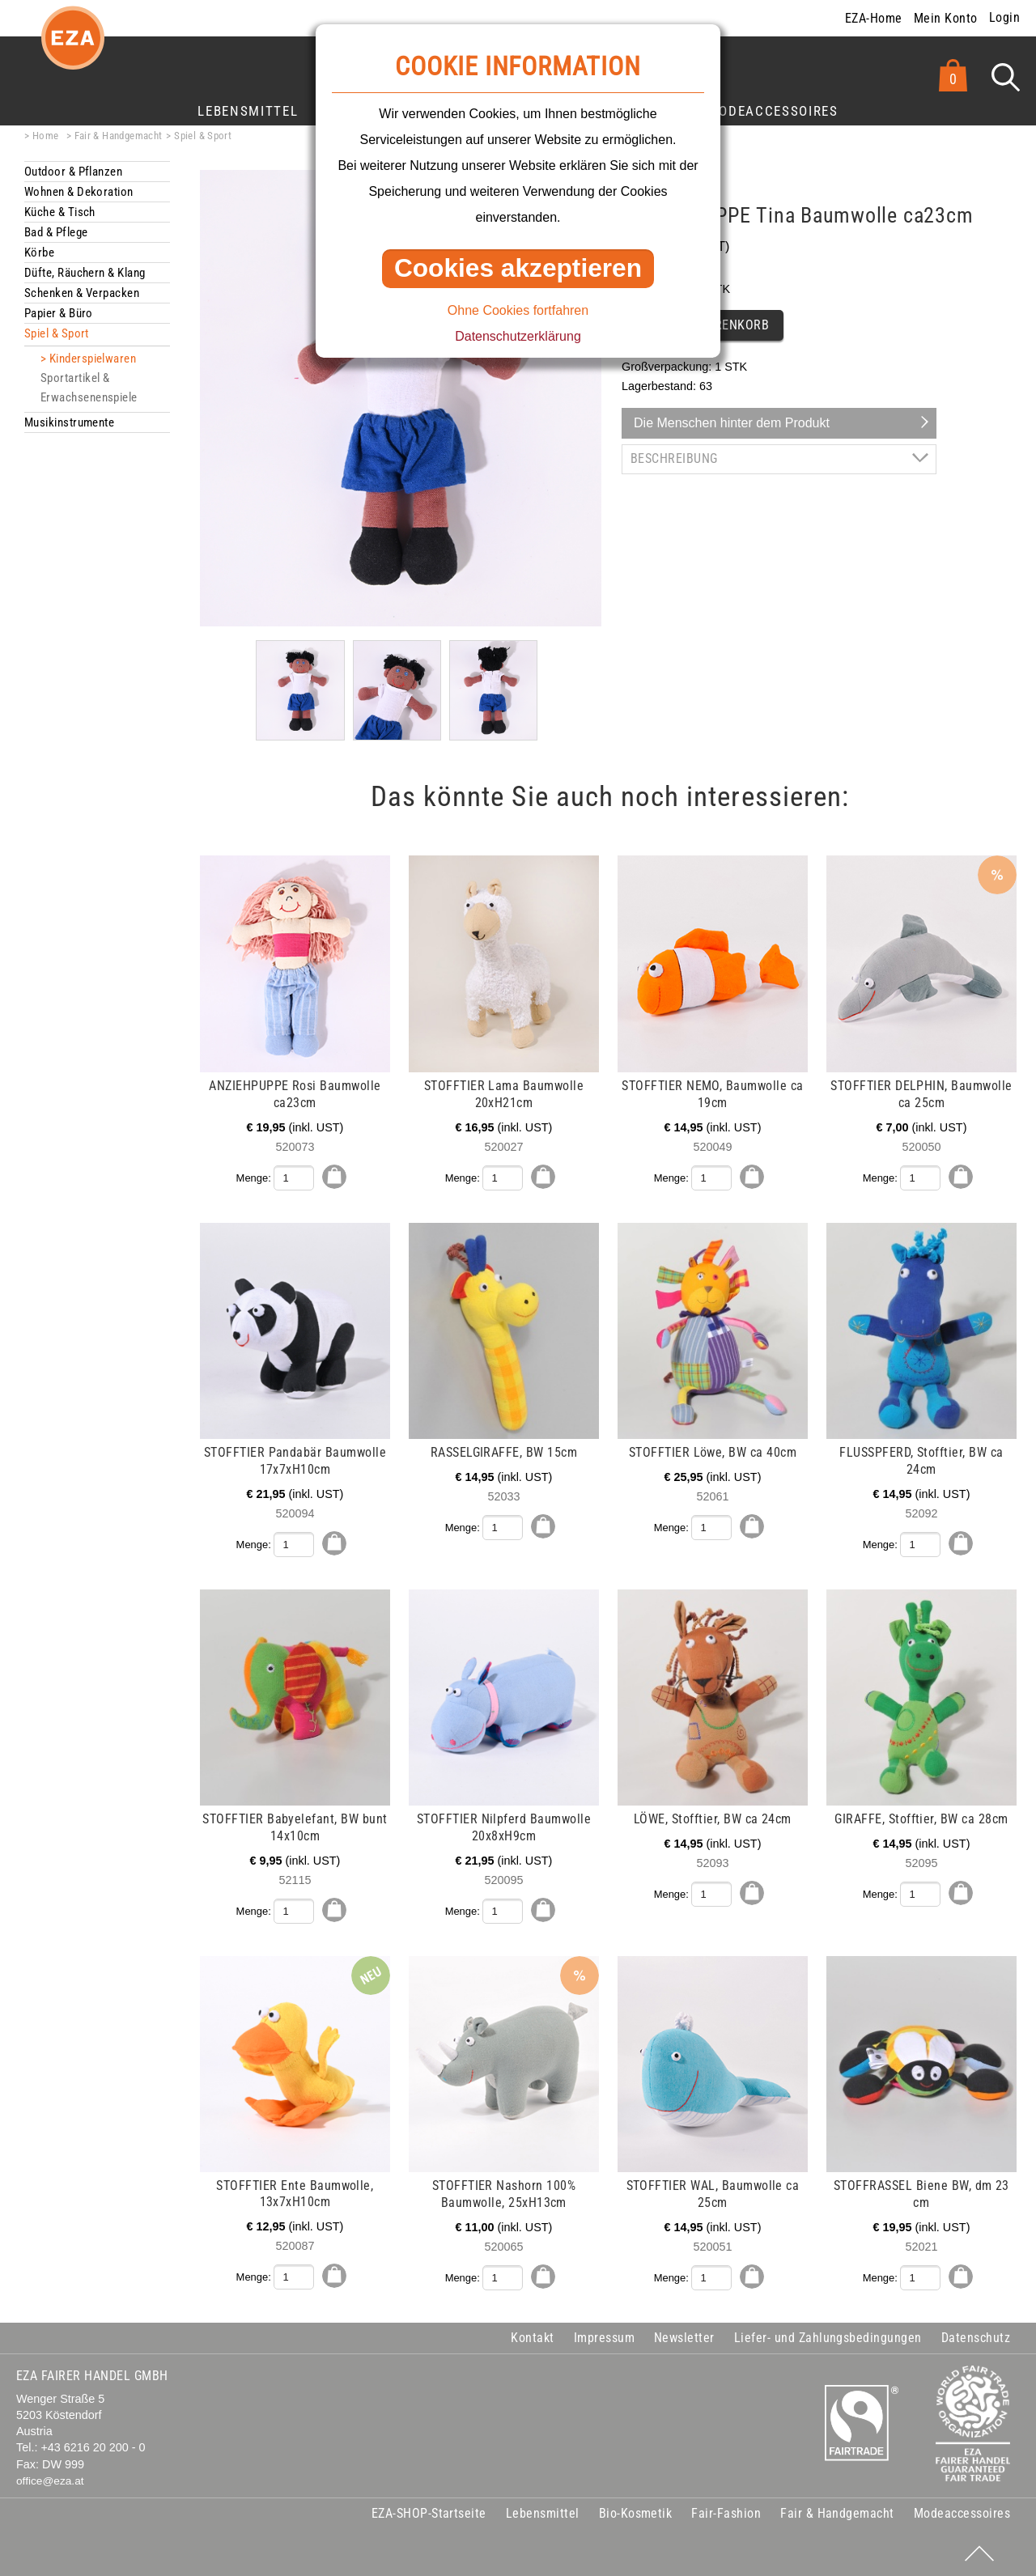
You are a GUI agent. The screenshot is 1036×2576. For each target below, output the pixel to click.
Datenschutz (975, 2336)
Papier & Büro (58, 313)
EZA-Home (873, 18)
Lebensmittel (247, 111)
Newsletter (684, 2336)
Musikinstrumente (69, 422)
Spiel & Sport (202, 135)
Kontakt (532, 2336)
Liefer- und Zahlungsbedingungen (828, 2336)
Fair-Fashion (726, 2511)
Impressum (604, 2336)
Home (45, 135)
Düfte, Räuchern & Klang (85, 272)
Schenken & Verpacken (81, 293)
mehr (26, 864)
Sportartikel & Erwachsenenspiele (89, 388)
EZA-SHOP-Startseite (429, 2511)
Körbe (39, 252)
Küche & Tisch (60, 212)
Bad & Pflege (55, 232)
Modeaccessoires (773, 111)
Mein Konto (946, 18)
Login (1004, 17)
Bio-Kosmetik (636, 2511)
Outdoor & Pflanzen (73, 171)
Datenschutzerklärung (518, 336)
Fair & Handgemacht (118, 135)
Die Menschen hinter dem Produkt (732, 423)
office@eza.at (50, 2479)
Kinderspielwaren (92, 358)
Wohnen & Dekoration (79, 192)
